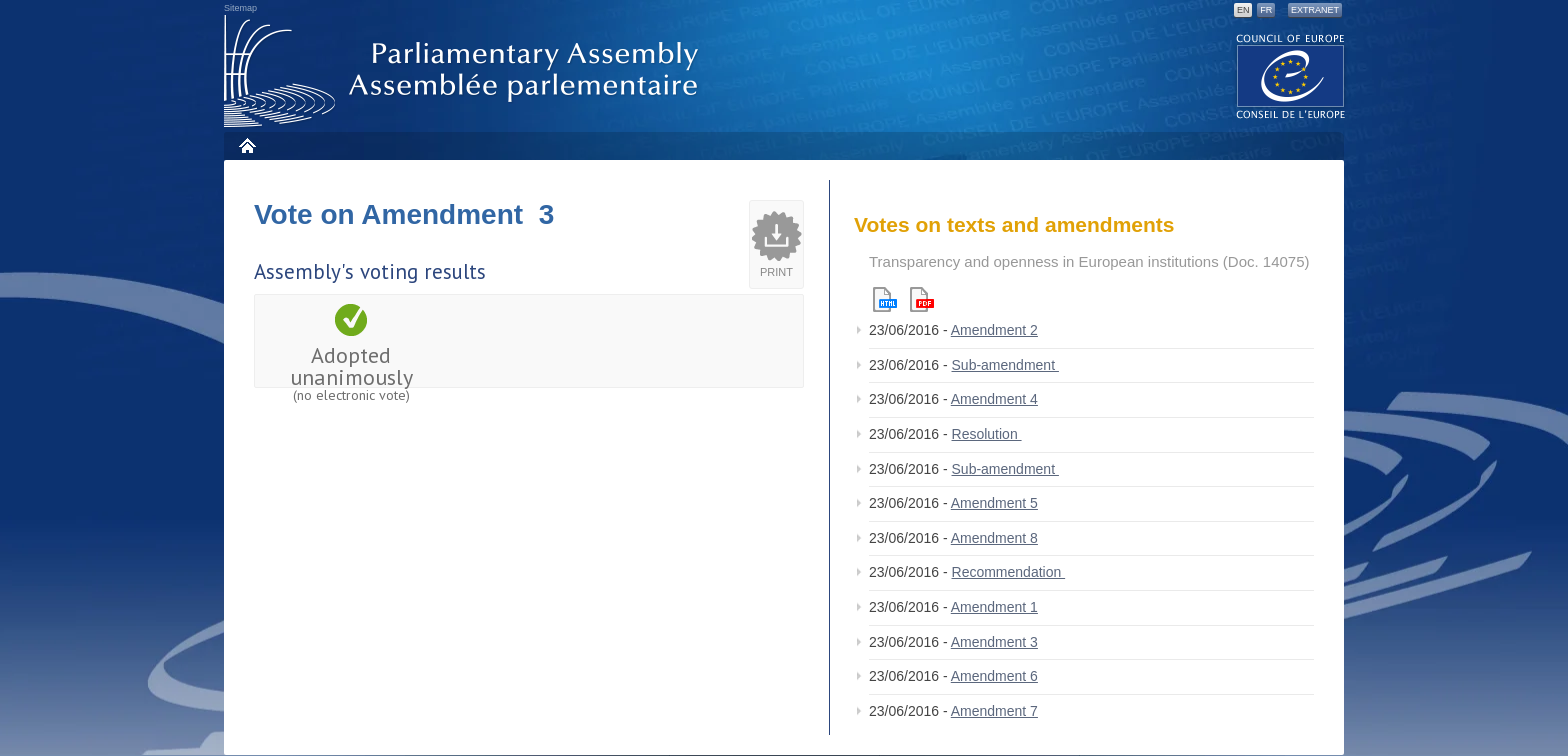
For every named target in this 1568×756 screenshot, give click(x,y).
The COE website (1291, 75)
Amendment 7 (994, 711)
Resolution (987, 434)
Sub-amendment (1005, 365)
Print (776, 272)
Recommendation (1009, 572)
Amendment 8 (994, 538)
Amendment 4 (994, 399)
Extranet (1315, 10)
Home (246, 145)
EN (1243, 10)
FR (1266, 10)
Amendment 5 (994, 503)
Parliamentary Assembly (465, 71)
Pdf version (922, 299)
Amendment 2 (994, 330)
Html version (885, 299)
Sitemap (240, 8)
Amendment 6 (994, 676)
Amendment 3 (994, 642)
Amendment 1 (994, 607)
